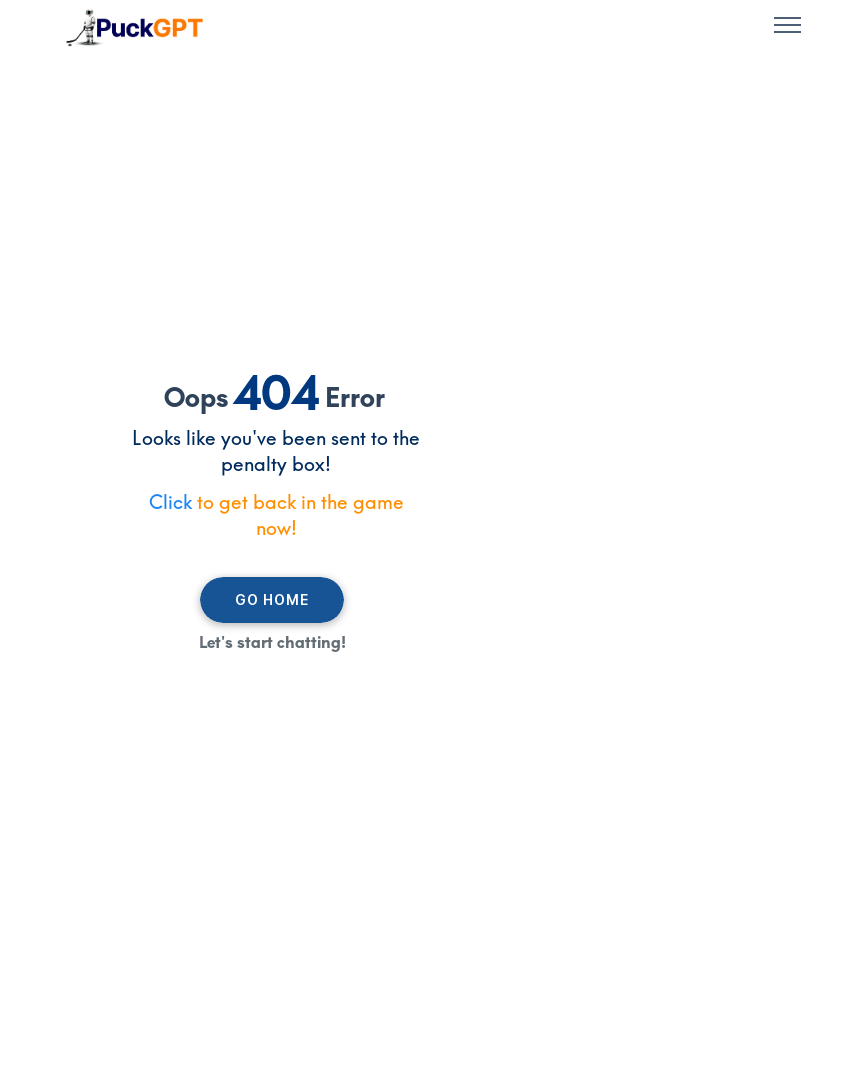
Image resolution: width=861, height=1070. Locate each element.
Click (170, 502)
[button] (787, 28)
